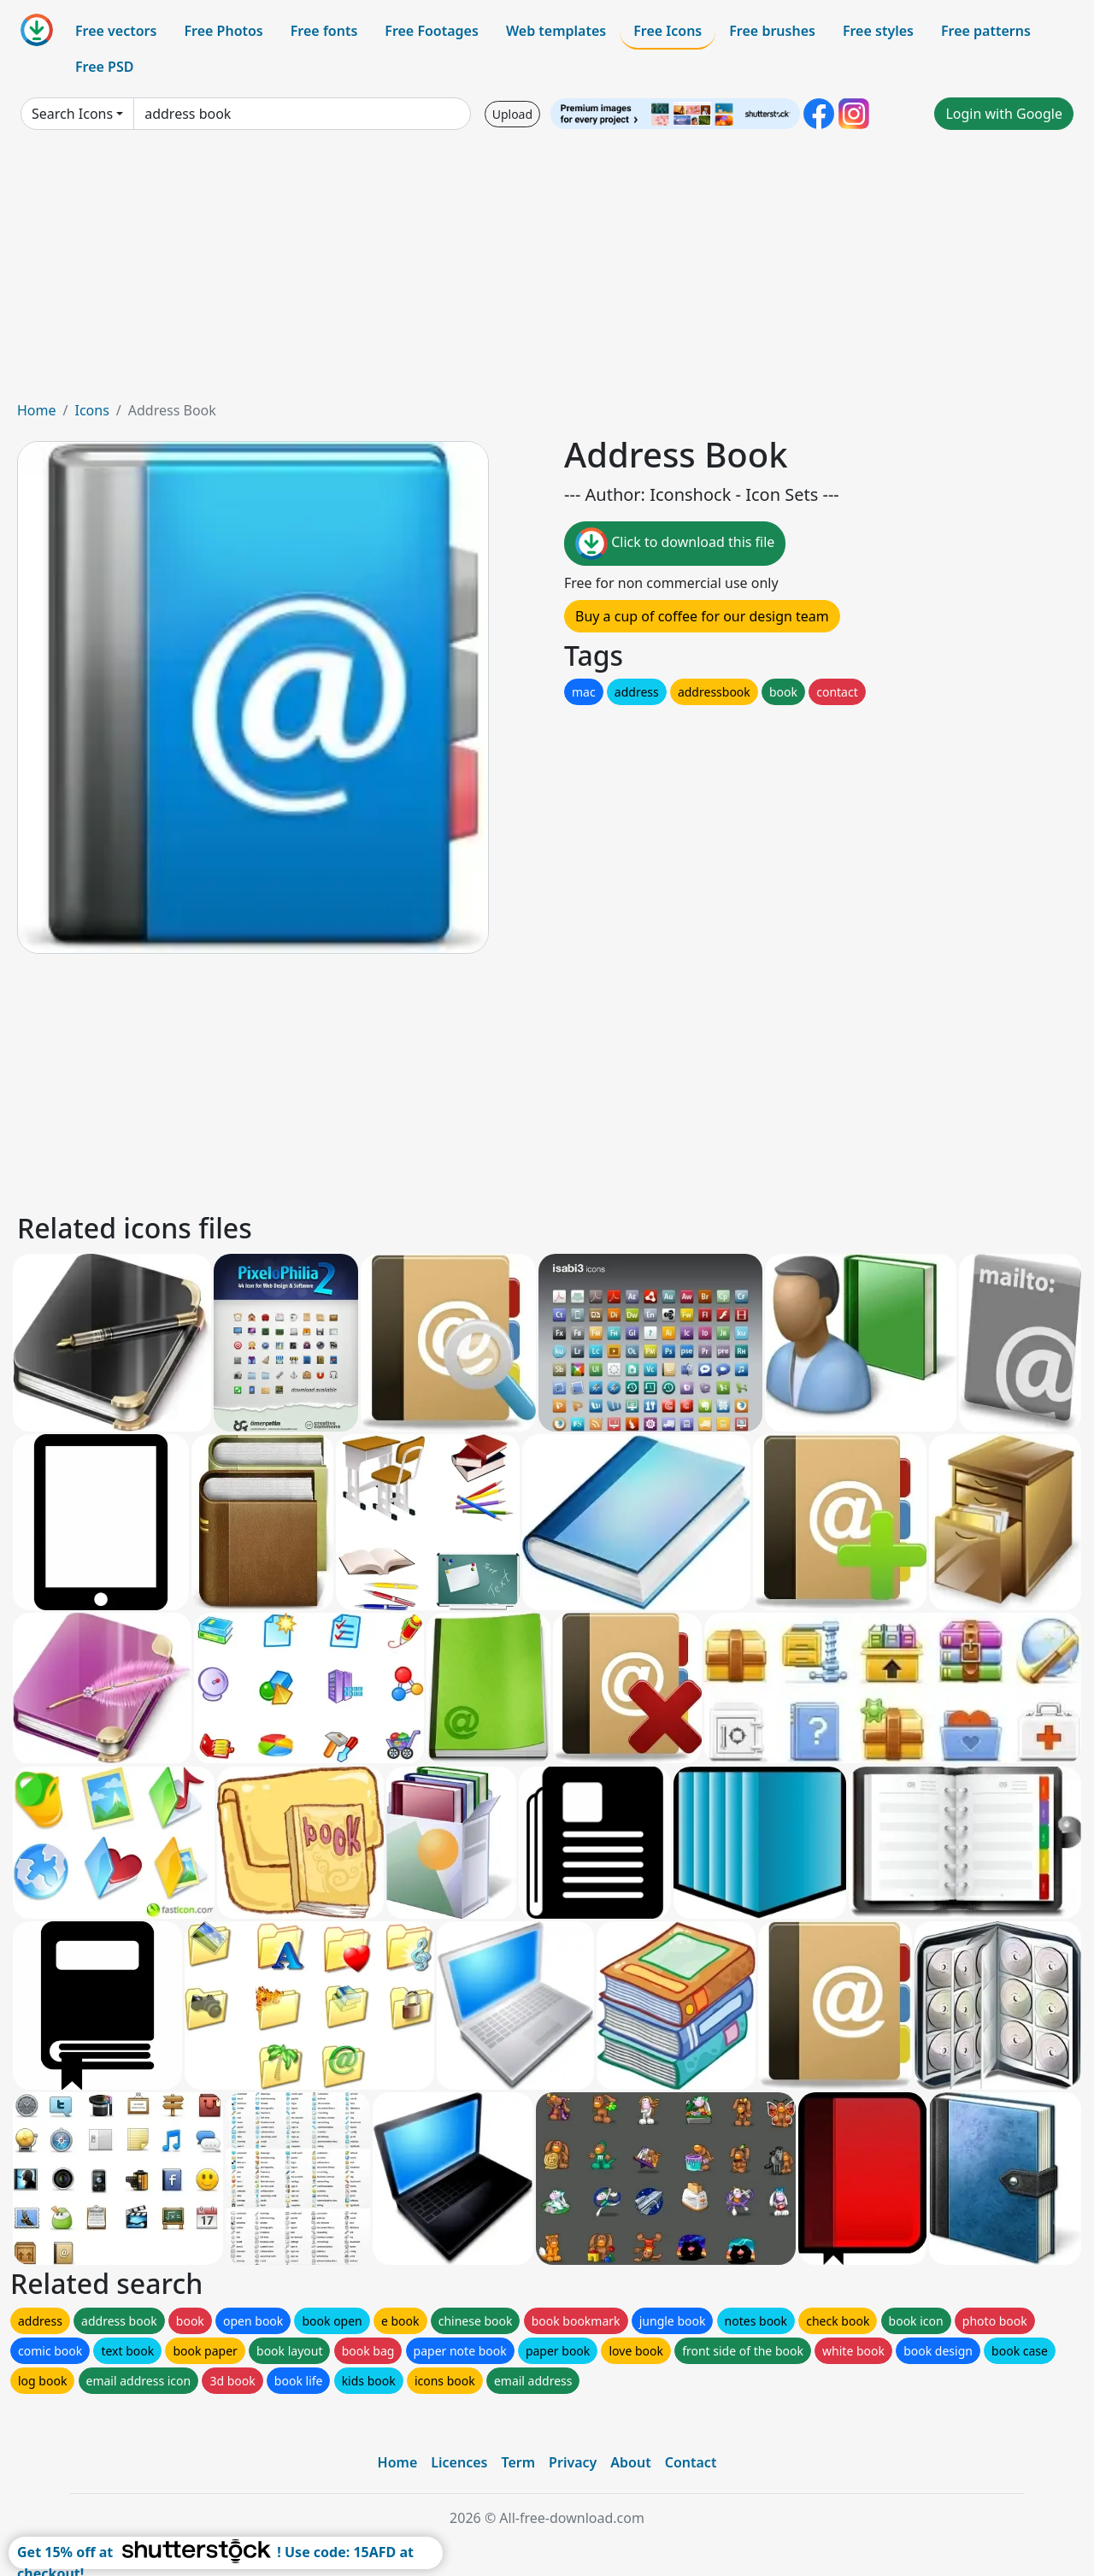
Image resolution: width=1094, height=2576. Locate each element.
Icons (91, 410)
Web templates (556, 30)
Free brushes (772, 30)
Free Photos (223, 30)
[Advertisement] (547, 271)
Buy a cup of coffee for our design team (702, 616)
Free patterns (986, 30)
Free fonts (324, 30)
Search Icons (72, 113)
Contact (691, 2462)
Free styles (878, 30)
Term (518, 2462)
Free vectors (115, 30)
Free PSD (104, 66)
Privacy (573, 2462)
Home (36, 410)
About (630, 2462)
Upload (512, 114)
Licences (459, 2462)
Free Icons (667, 30)
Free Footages (432, 30)
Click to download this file (674, 543)
